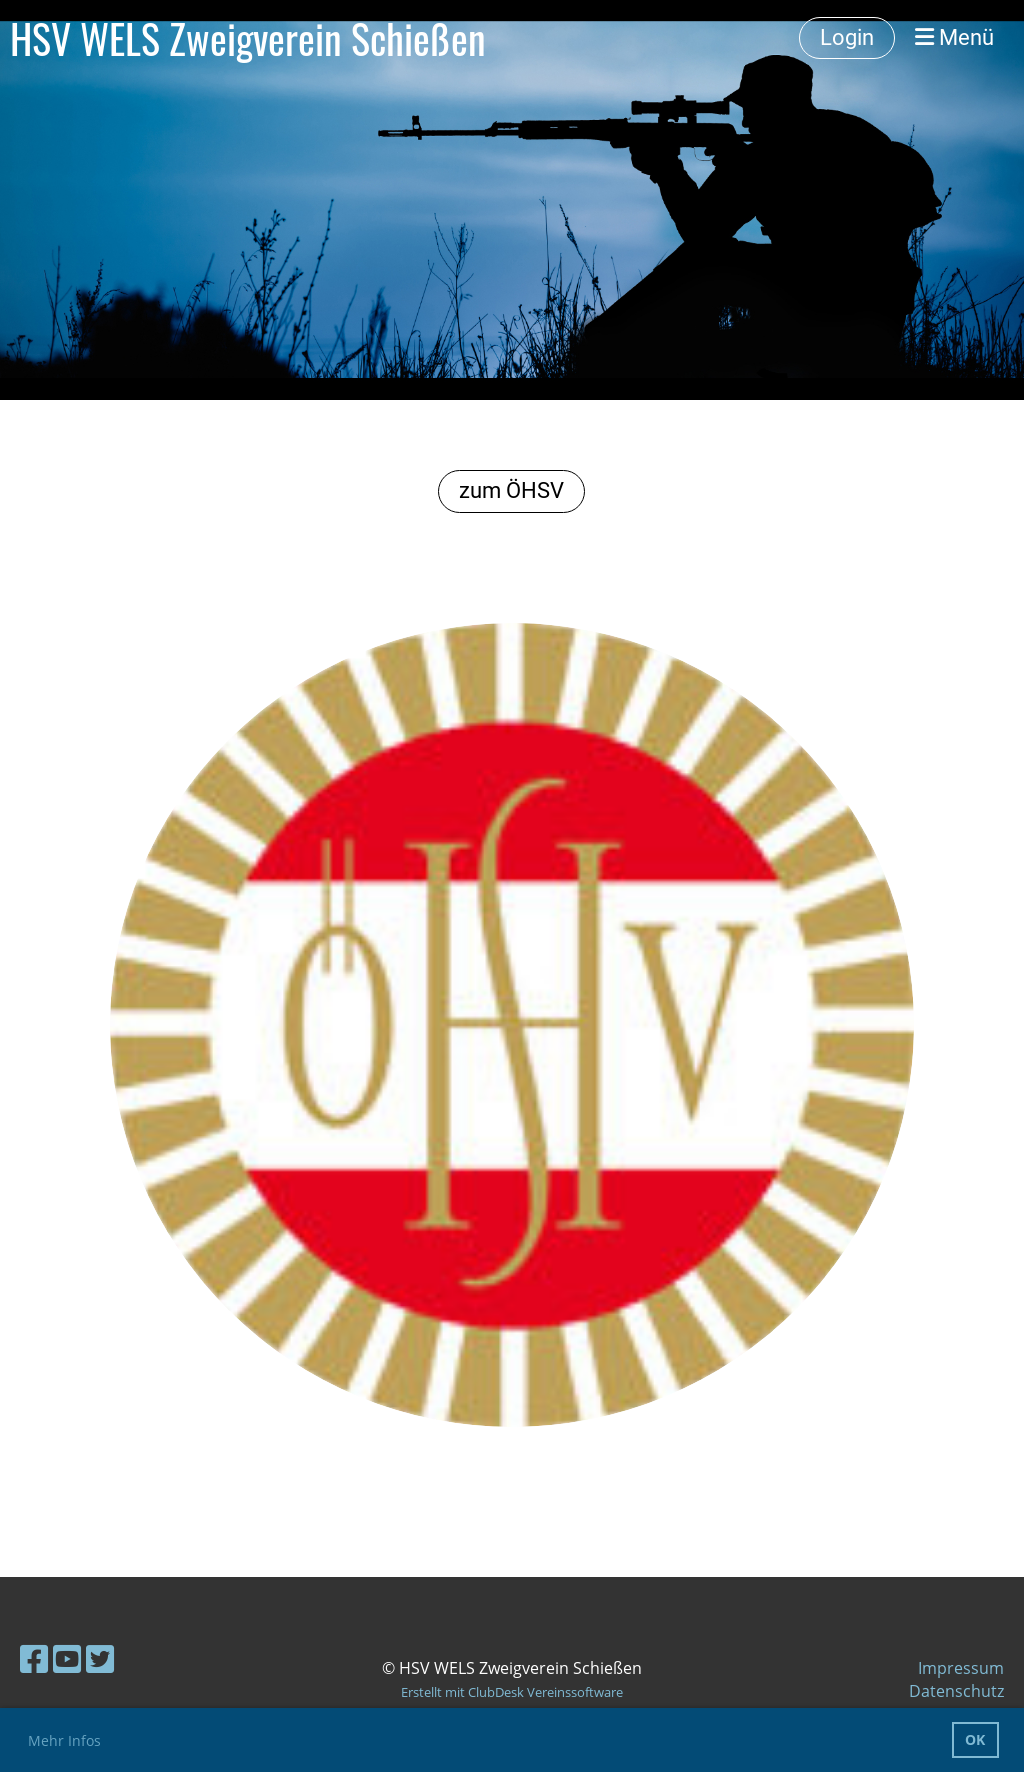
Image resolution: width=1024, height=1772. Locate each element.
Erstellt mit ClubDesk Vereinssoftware (512, 1692)
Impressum (961, 1668)
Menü (954, 37)
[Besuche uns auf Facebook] (34, 1658)
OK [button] (975, 1739)
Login (847, 37)
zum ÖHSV (511, 490)
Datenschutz (956, 1691)
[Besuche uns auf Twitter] (100, 1658)
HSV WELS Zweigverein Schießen (248, 38)
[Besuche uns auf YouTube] (67, 1658)
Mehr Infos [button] (64, 1740)
